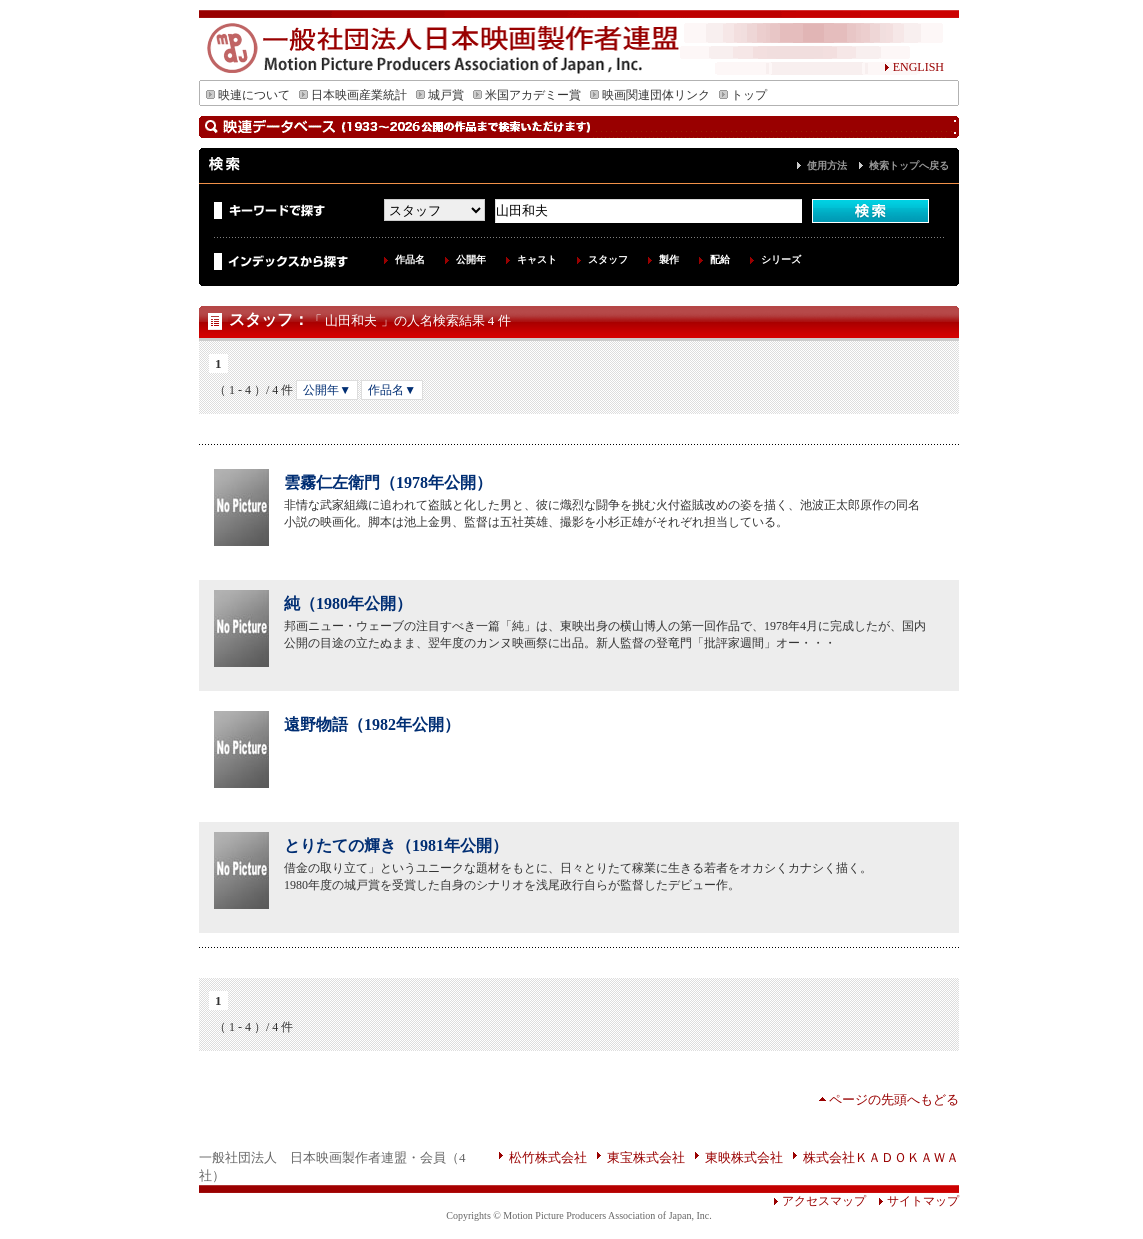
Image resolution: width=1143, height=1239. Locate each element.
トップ (743, 95)
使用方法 (827, 165)
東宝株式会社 (646, 1157)
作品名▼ (392, 390)
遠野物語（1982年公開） (372, 724)
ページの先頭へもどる (894, 1099)
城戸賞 (440, 95)
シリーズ (781, 259)
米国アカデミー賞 (527, 95)
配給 (720, 259)
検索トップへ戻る (909, 165)
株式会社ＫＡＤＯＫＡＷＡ (881, 1157)
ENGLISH (914, 67)
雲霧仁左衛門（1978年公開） (388, 482)
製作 (669, 259)
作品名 (410, 259)
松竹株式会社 (548, 1157)
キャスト (537, 259)
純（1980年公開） (348, 603)
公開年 (471, 259)
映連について (248, 95)
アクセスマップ (819, 1201)
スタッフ (608, 259)
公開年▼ (327, 390)
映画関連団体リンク (650, 95)
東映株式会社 (744, 1157)
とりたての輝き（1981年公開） (396, 845)
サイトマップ (912, 1201)
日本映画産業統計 (353, 95)
